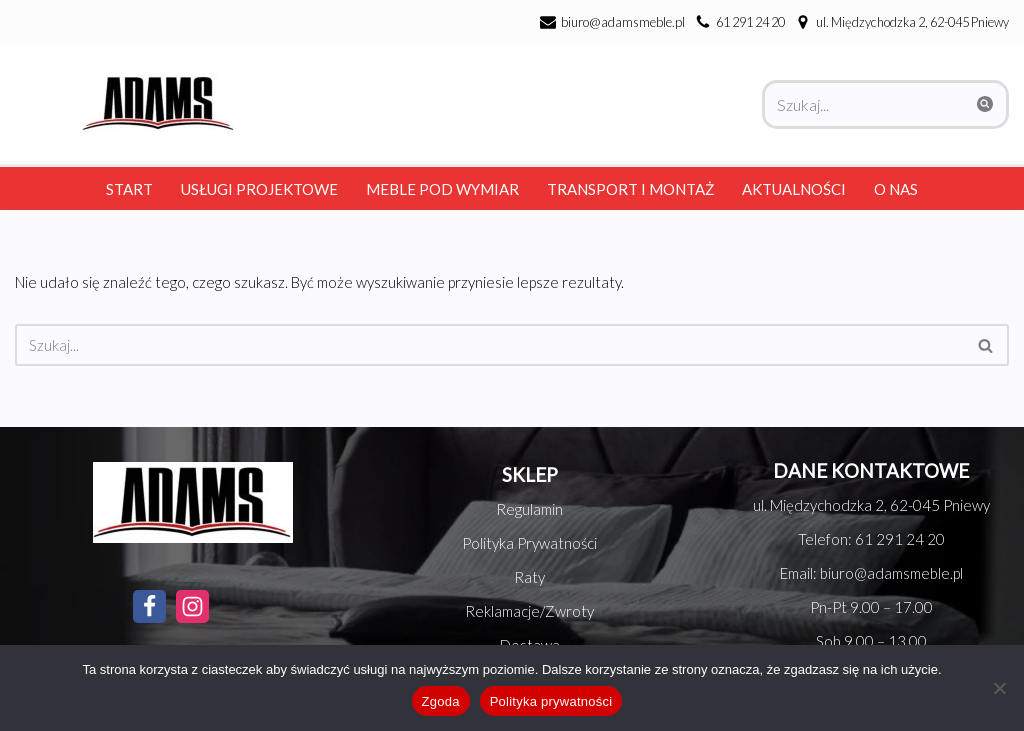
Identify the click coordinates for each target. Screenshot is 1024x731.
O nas (896, 189)
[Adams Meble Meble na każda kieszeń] (153, 103)
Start (129, 189)
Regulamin (529, 509)
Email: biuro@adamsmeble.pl (871, 573)
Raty (529, 577)
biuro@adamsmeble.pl (623, 22)
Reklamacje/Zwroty (529, 611)
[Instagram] (192, 606)
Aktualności (794, 189)
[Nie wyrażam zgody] (999, 688)
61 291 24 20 (750, 22)
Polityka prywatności (551, 701)
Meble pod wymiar (442, 189)
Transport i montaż (630, 189)
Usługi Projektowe (259, 189)
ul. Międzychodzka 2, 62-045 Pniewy (871, 505)
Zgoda (441, 701)
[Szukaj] (863, 104)
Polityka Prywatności (529, 543)
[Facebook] (149, 606)
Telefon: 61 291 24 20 (871, 539)
